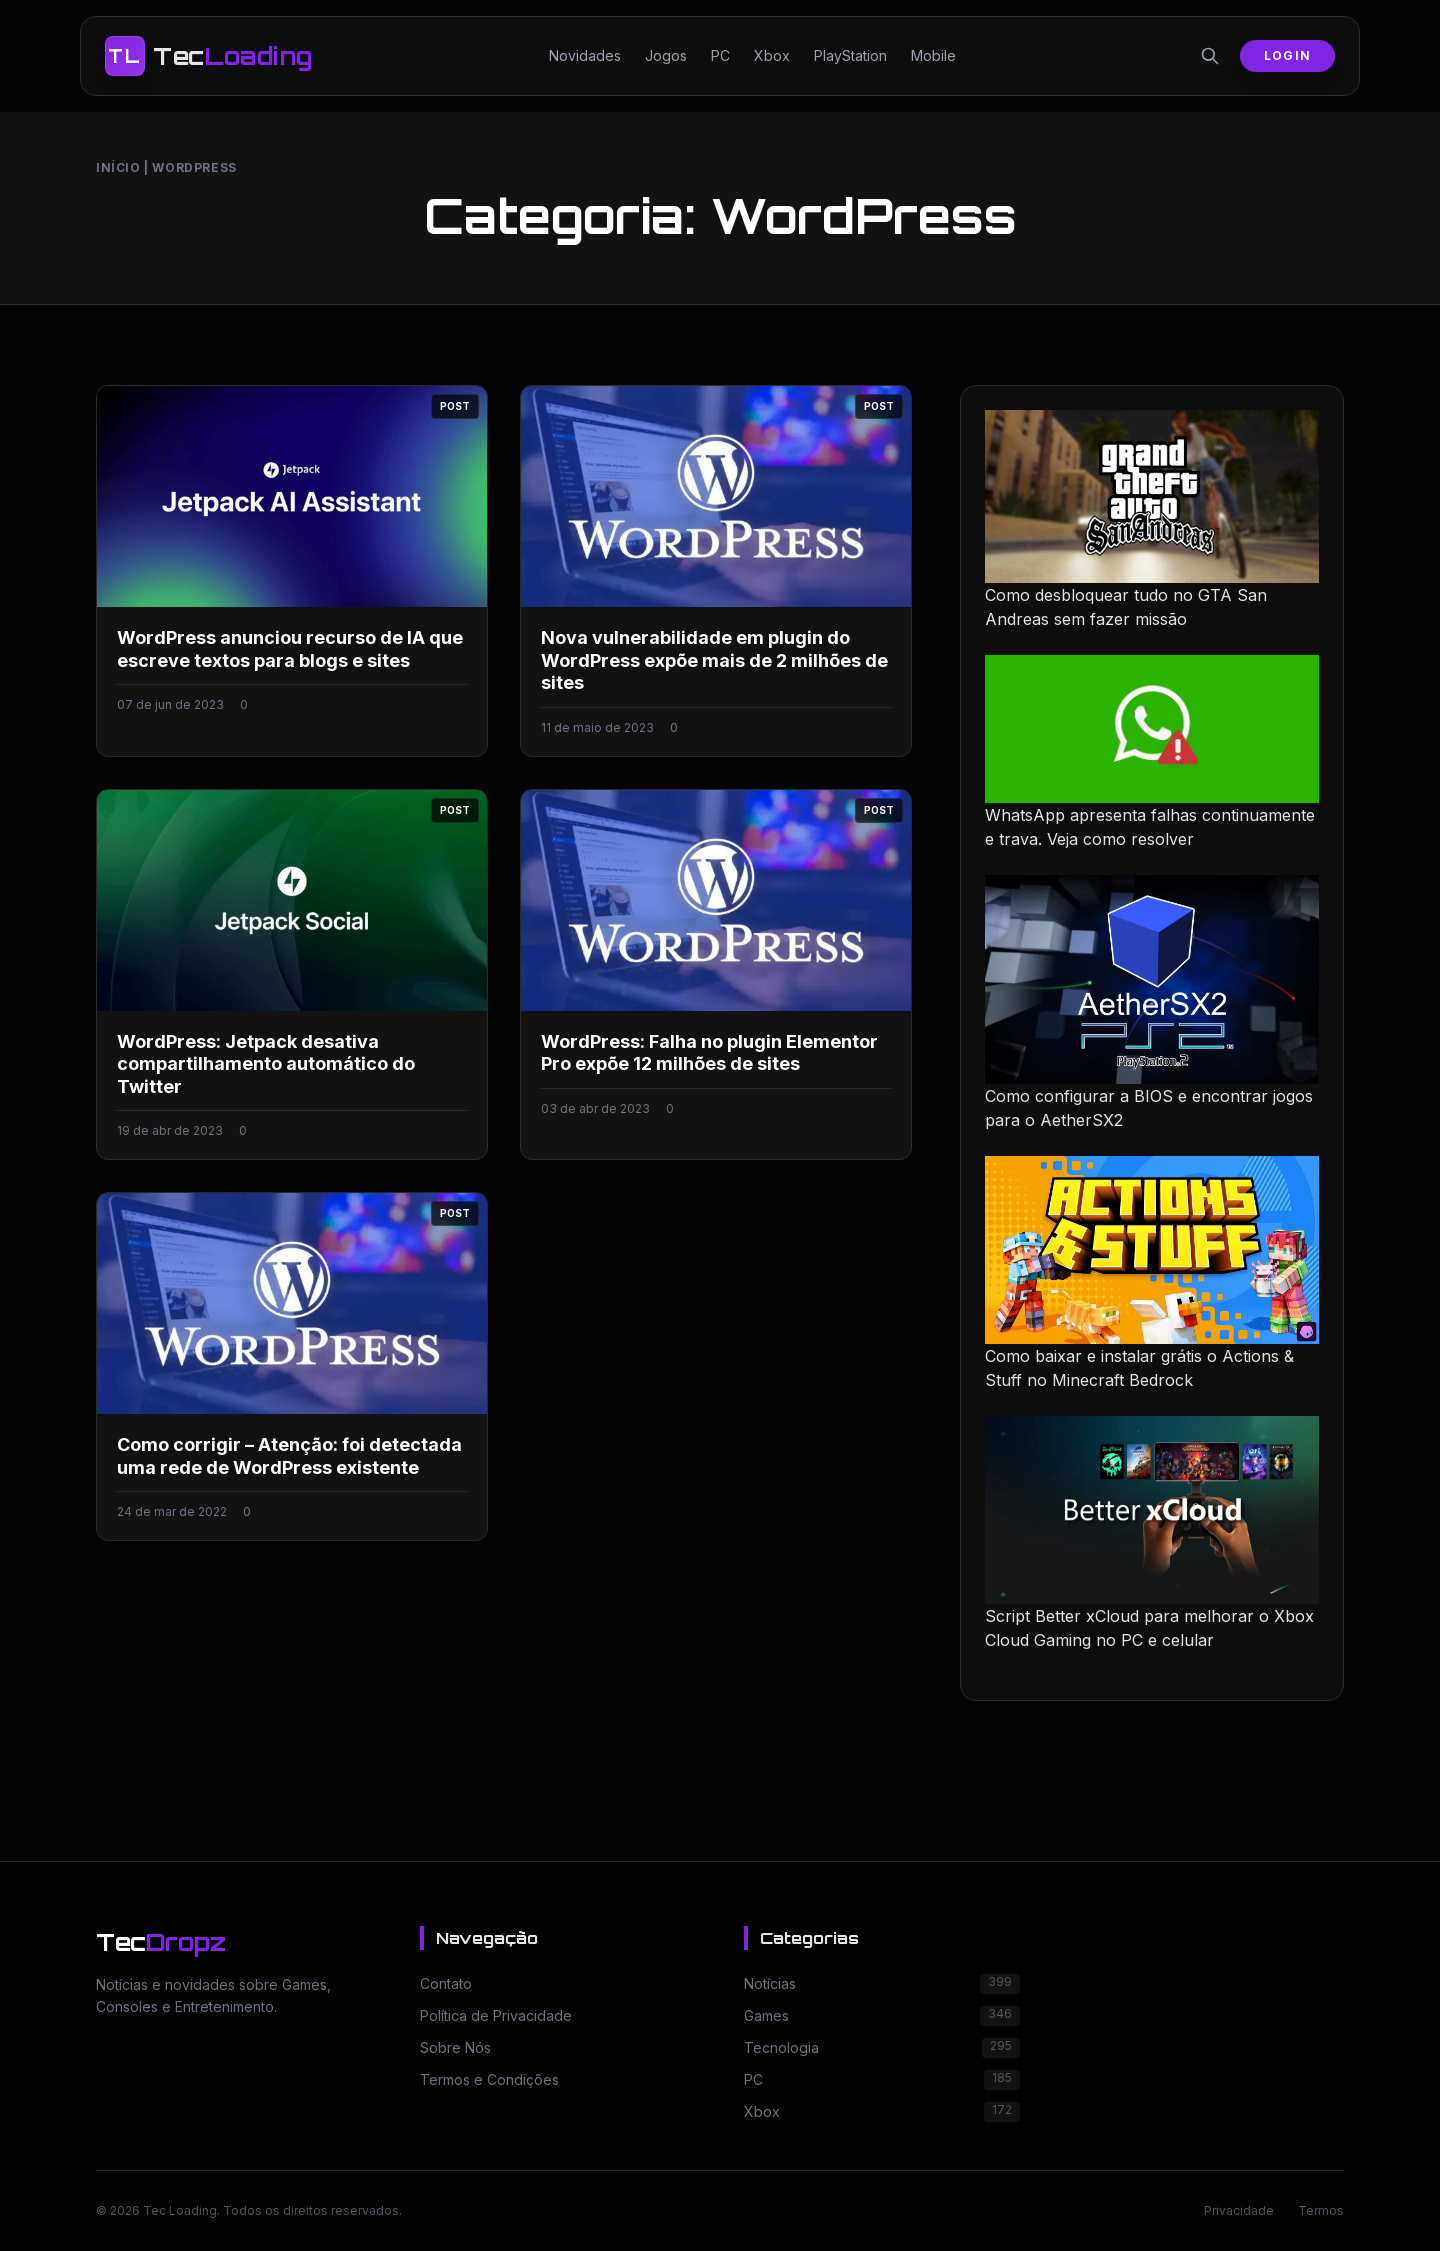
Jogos (666, 55)
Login (1287, 55)
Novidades (585, 55)
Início (118, 167)
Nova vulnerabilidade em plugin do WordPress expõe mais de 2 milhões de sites (714, 660)
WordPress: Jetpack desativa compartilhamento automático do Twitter (266, 1064)
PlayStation (850, 55)
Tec (161, 1942)
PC (720, 55)
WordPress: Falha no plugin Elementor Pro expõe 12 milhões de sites (709, 1053)
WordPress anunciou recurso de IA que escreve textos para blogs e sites (290, 649)
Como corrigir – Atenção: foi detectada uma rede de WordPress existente (289, 1456)
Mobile (933, 55)
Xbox (772, 55)
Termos (1321, 2210)
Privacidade (1239, 2210)
